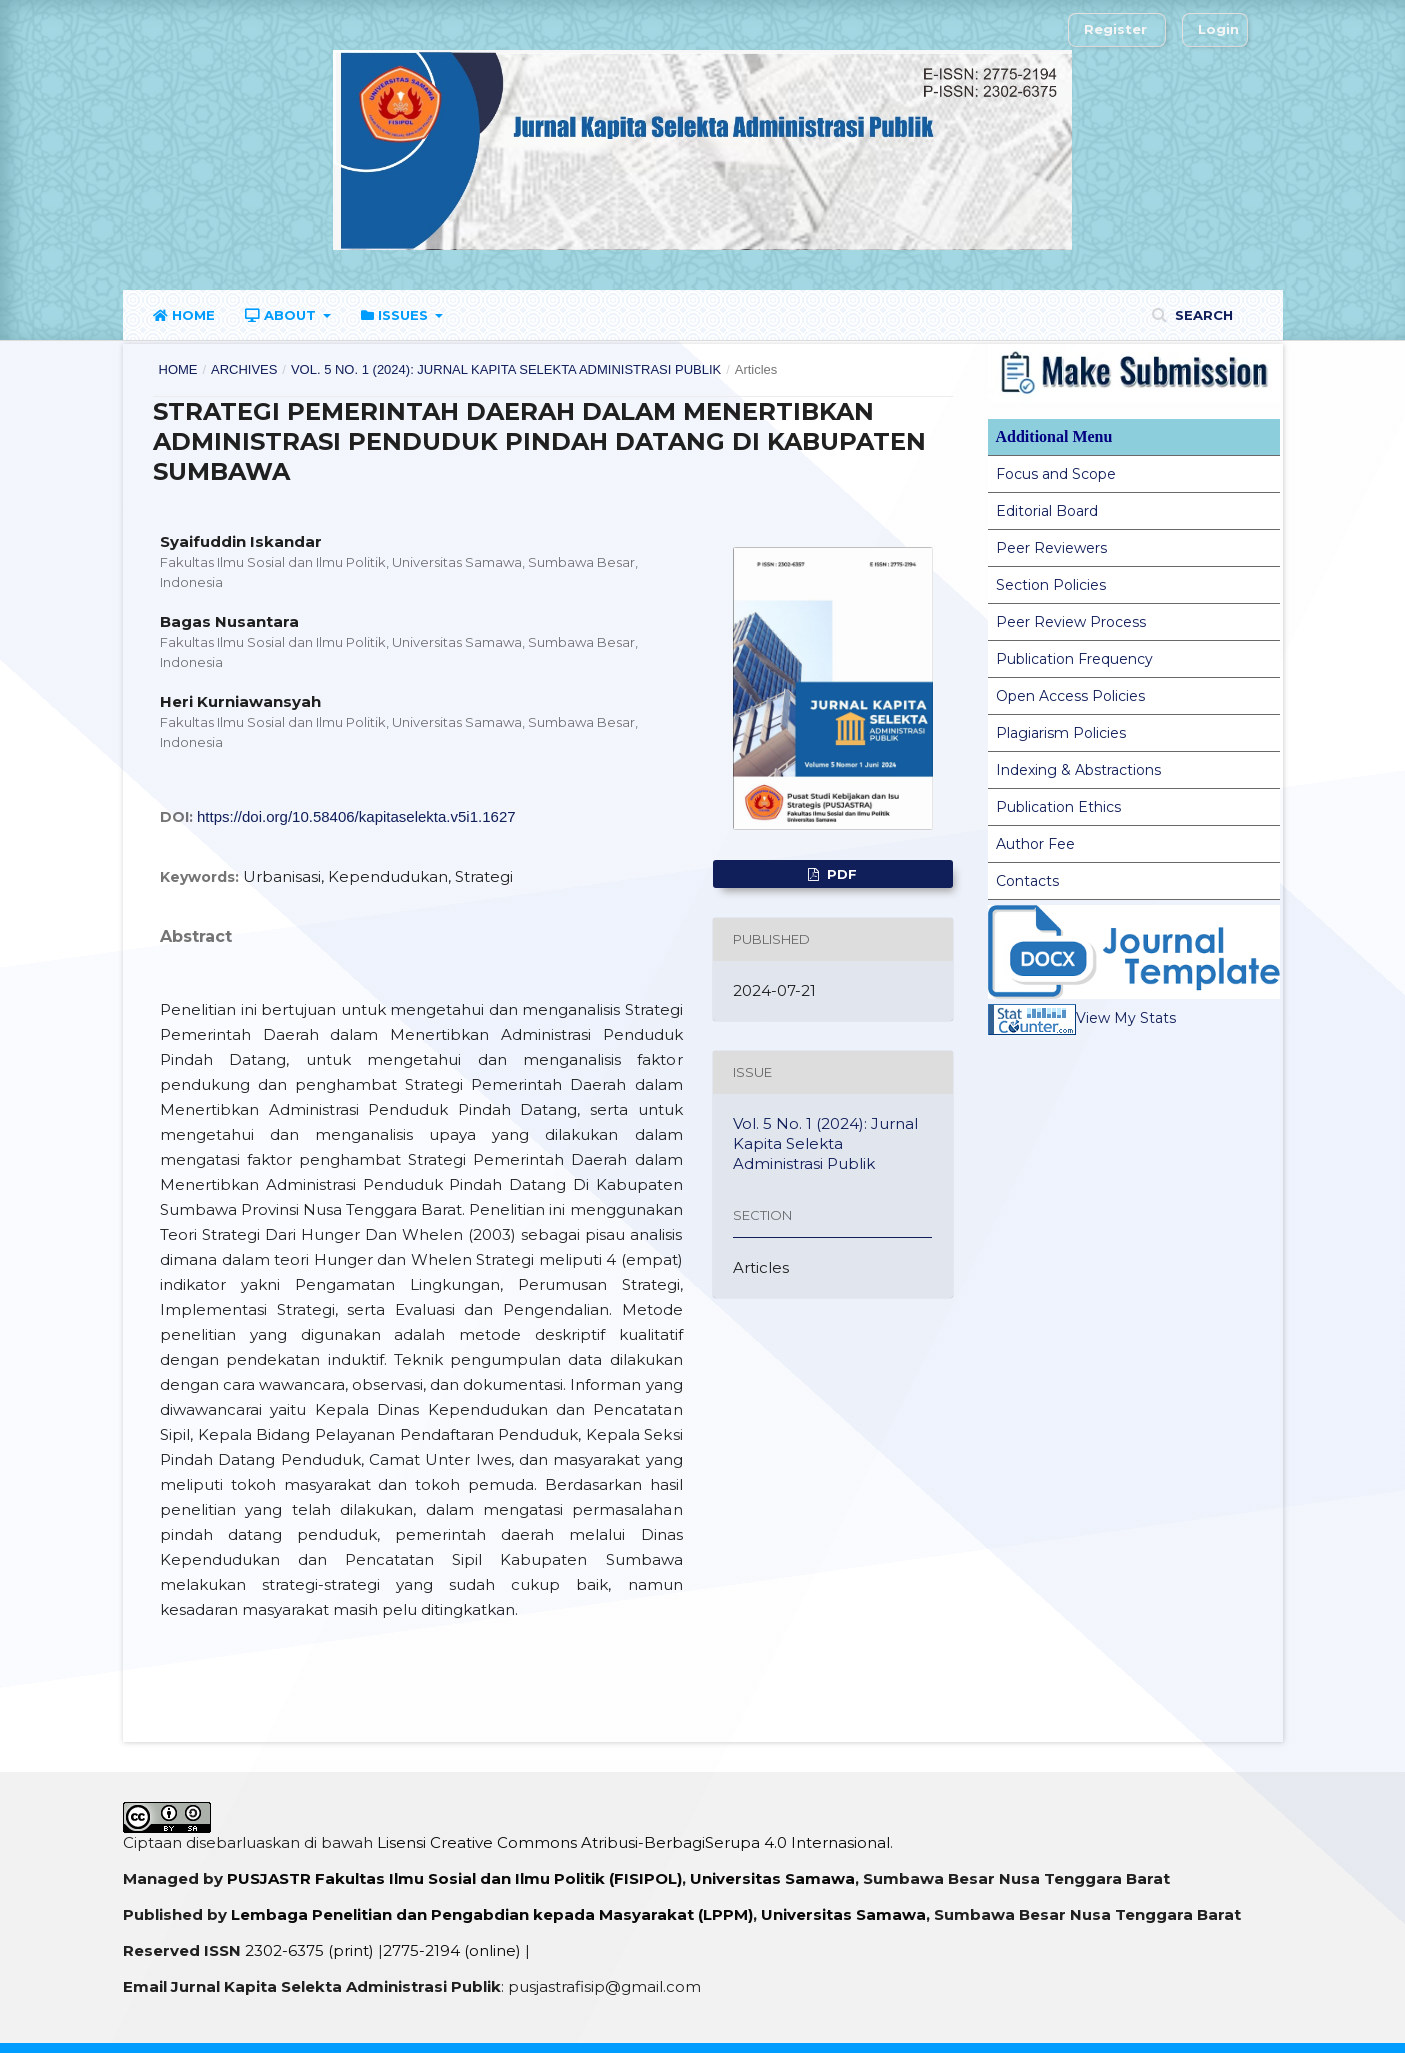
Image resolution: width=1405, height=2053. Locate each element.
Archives (244, 369)
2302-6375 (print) (309, 1950)
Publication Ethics (1058, 807)
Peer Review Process (1071, 622)
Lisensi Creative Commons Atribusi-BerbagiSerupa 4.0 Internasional (633, 1842)
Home (184, 314)
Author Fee (1035, 844)
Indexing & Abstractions (1078, 770)
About (282, 314)
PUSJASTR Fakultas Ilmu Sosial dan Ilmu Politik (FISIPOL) (454, 1878)
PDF (840, 874)
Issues (396, 314)
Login (1218, 29)
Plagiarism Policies (1061, 733)
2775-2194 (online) (452, 1950)
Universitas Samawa (772, 1878)
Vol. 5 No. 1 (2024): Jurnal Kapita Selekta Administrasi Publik (506, 369)
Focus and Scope (1056, 474)
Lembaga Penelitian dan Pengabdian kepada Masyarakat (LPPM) (492, 1914)
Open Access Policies (1070, 696)
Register (1115, 29)
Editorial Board (1047, 511)
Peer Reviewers (1051, 548)
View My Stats (1082, 1018)
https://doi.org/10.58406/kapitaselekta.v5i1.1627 (356, 816)
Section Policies (1051, 585)
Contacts (1027, 881)
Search (1202, 315)
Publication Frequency (1074, 659)
